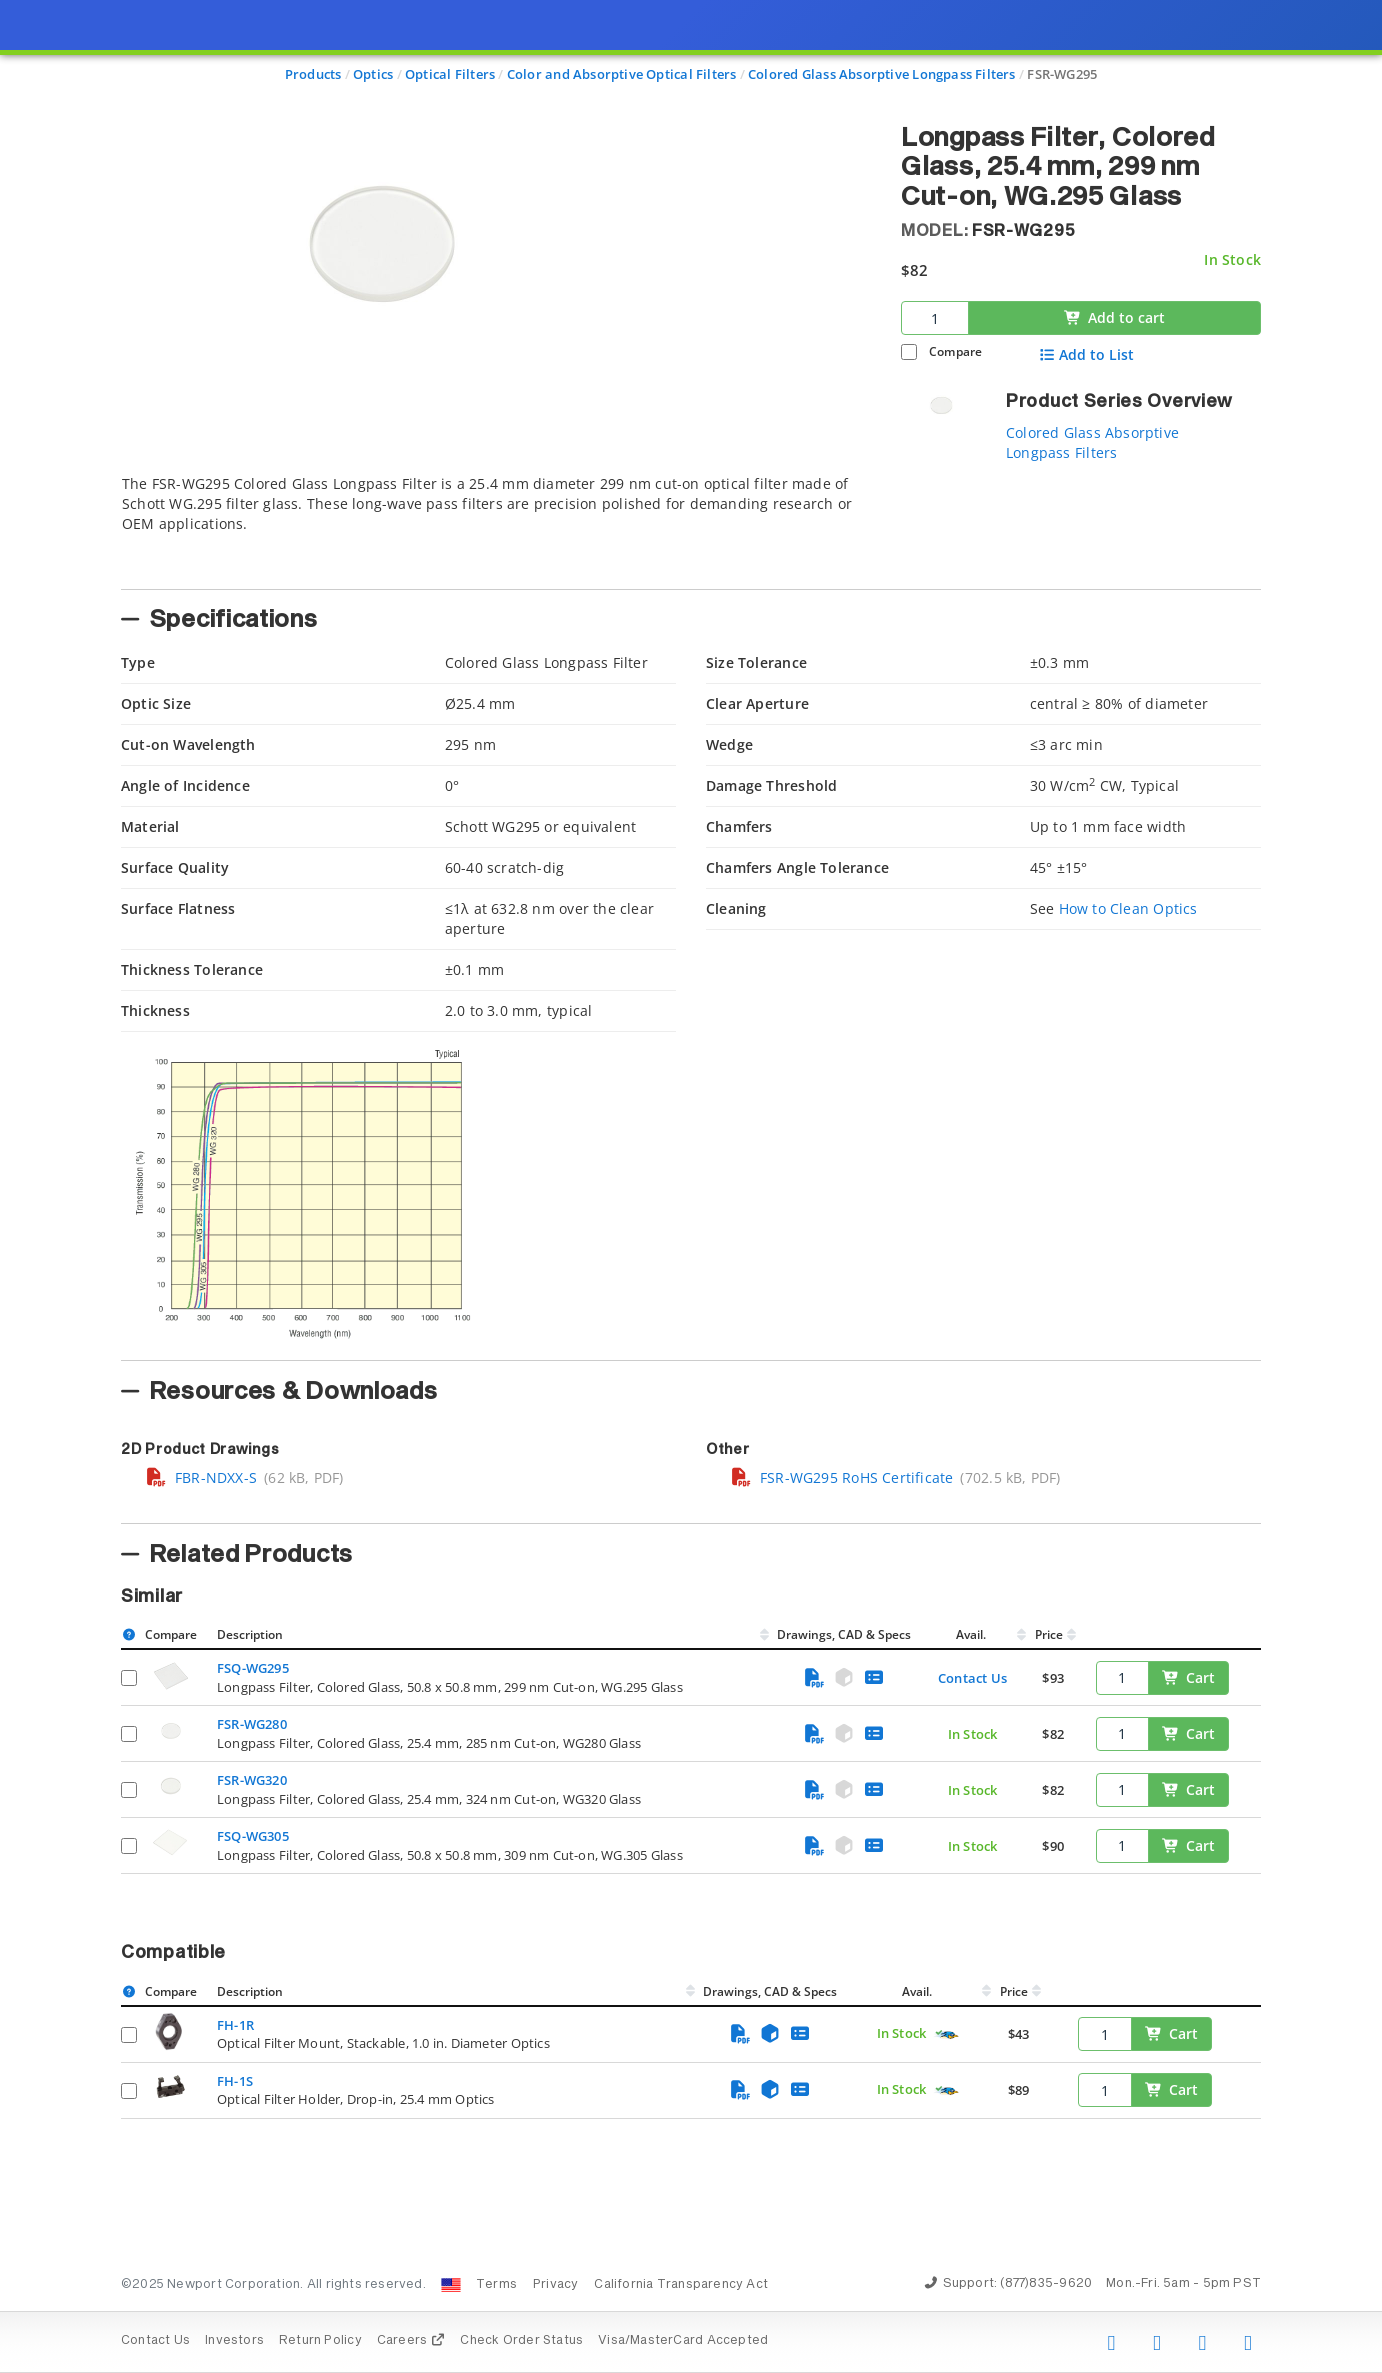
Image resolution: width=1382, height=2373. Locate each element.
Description (250, 1634)
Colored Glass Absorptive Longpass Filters (1092, 442)
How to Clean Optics (1128, 908)
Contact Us (972, 1678)
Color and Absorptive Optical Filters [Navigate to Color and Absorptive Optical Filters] (622, 74)
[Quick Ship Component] (946, 2034)
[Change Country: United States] (451, 2285)
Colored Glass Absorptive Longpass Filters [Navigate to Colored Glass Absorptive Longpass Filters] (882, 74)
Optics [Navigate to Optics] (373, 74)
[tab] (496, 526)
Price (1049, 1634)
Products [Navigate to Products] (313, 74)
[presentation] (691, 1186)
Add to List (1086, 355)
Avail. (972, 1634)
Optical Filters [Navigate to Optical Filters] (450, 74)
